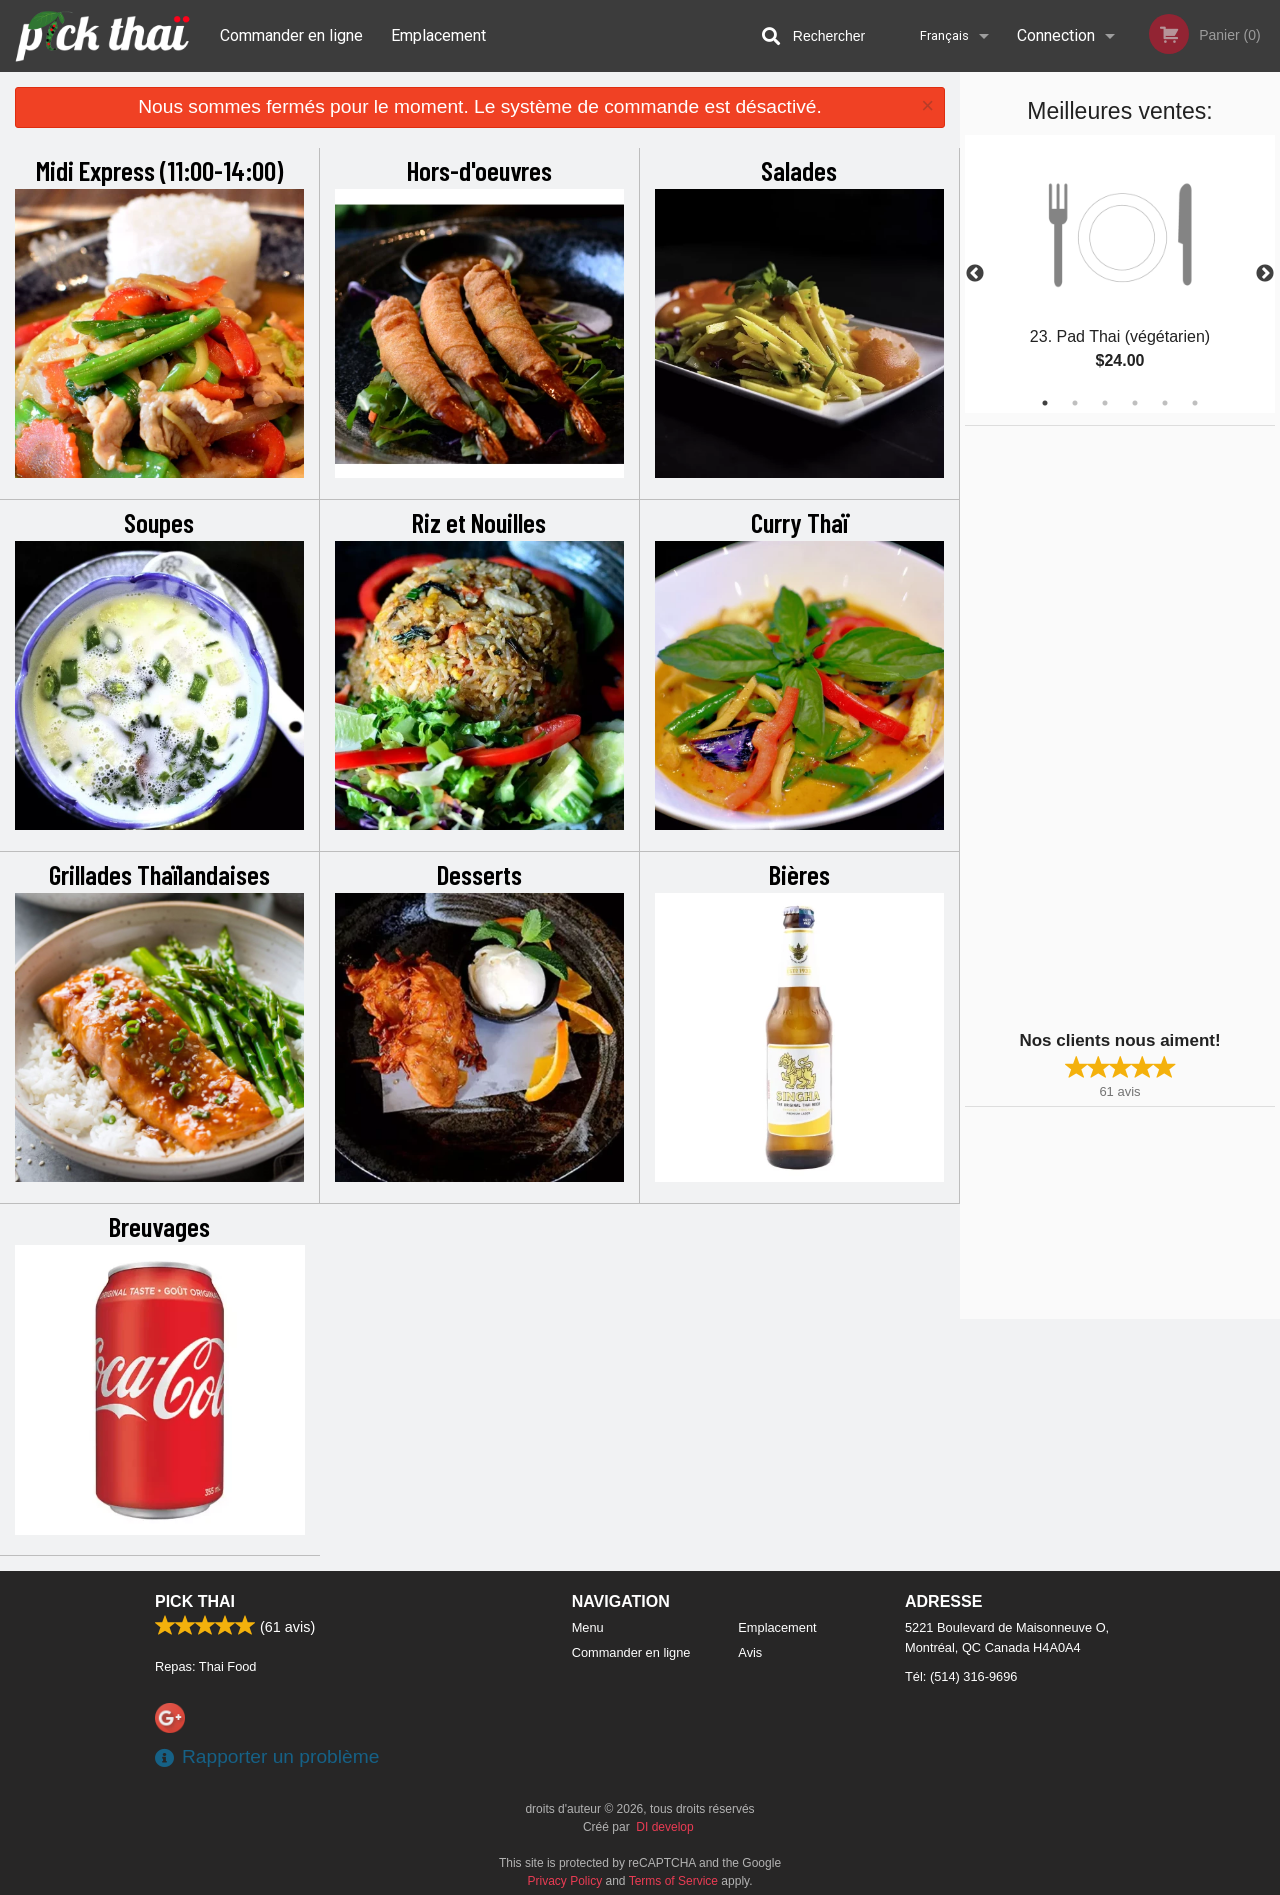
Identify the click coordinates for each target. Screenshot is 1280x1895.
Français (944, 35)
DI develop (664, 1827)
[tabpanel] (1120, 274)
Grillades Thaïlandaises (159, 874)
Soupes (159, 522)
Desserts (479, 874)
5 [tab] (1165, 403)
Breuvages (159, 1226)
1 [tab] (1045, 403)
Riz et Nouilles (479, 522)
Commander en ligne (291, 35)
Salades (799, 170)
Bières (799, 874)
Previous (975, 274)
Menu (588, 1627)
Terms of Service (673, 1881)
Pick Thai (195, 1601)
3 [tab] (1105, 403)
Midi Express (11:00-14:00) (159, 170)
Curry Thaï (799, 522)
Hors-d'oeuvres (479, 170)
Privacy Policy (565, 1881)
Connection (1056, 35)
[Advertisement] (1090, 726)
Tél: (961, 1676)
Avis (750, 1652)
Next (1265, 274)
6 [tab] (1195, 403)
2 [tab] (1075, 403)
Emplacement (438, 35)
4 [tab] (1135, 403)
